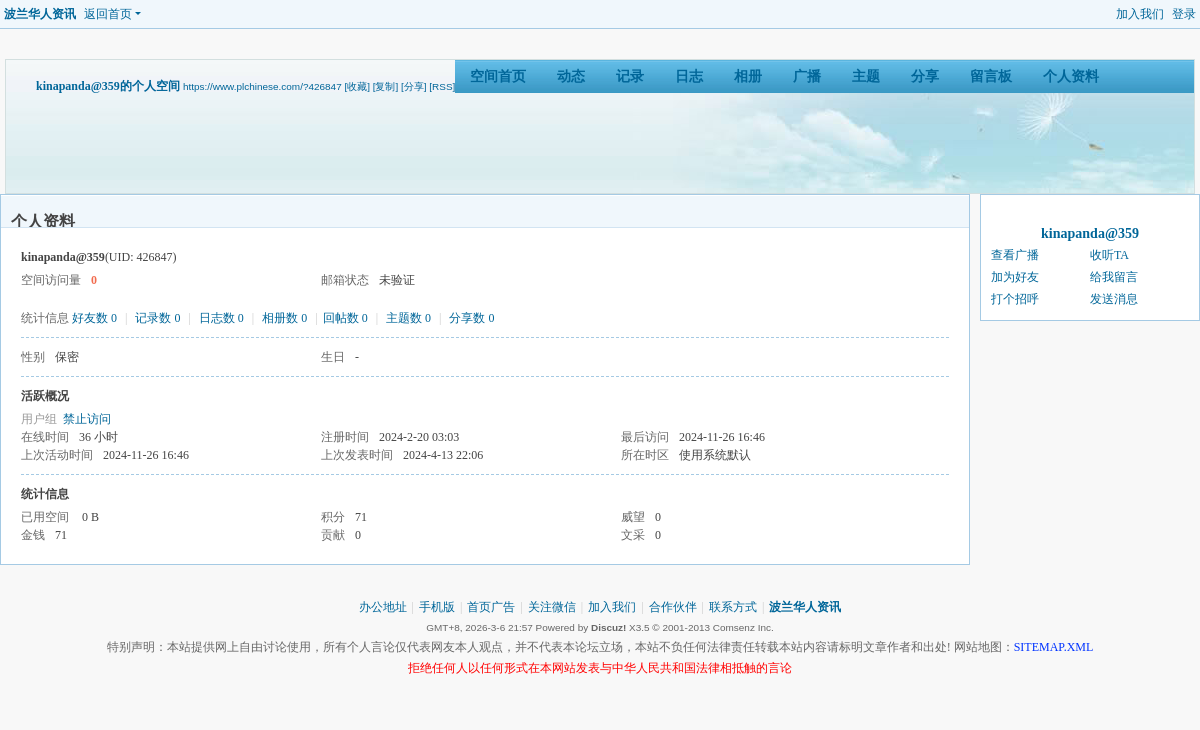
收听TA (1109, 255)
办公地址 (383, 607)
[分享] (414, 86)
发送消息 (1114, 299)
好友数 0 (94, 318)
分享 (925, 76)
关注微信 (552, 607)
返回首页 (108, 14)
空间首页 (498, 76)
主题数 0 (408, 318)
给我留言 (1114, 277)
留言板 (991, 76)
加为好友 (1015, 277)
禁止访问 (87, 419)
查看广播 (1015, 255)
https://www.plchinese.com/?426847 (262, 86)
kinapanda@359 (1090, 233)
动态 (571, 76)
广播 (807, 76)
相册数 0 (284, 318)
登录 (1184, 14)
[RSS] (442, 86)
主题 (866, 76)
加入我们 (1140, 14)
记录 (630, 76)
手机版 (437, 607)
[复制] (386, 86)
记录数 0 (157, 318)
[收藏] (357, 86)
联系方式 (733, 607)
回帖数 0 (345, 318)
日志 (689, 76)
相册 (748, 76)
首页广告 (491, 607)
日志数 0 (221, 318)
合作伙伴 (673, 607)
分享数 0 (471, 318)
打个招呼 (1015, 299)
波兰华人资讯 (40, 14)
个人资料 (1071, 76)
